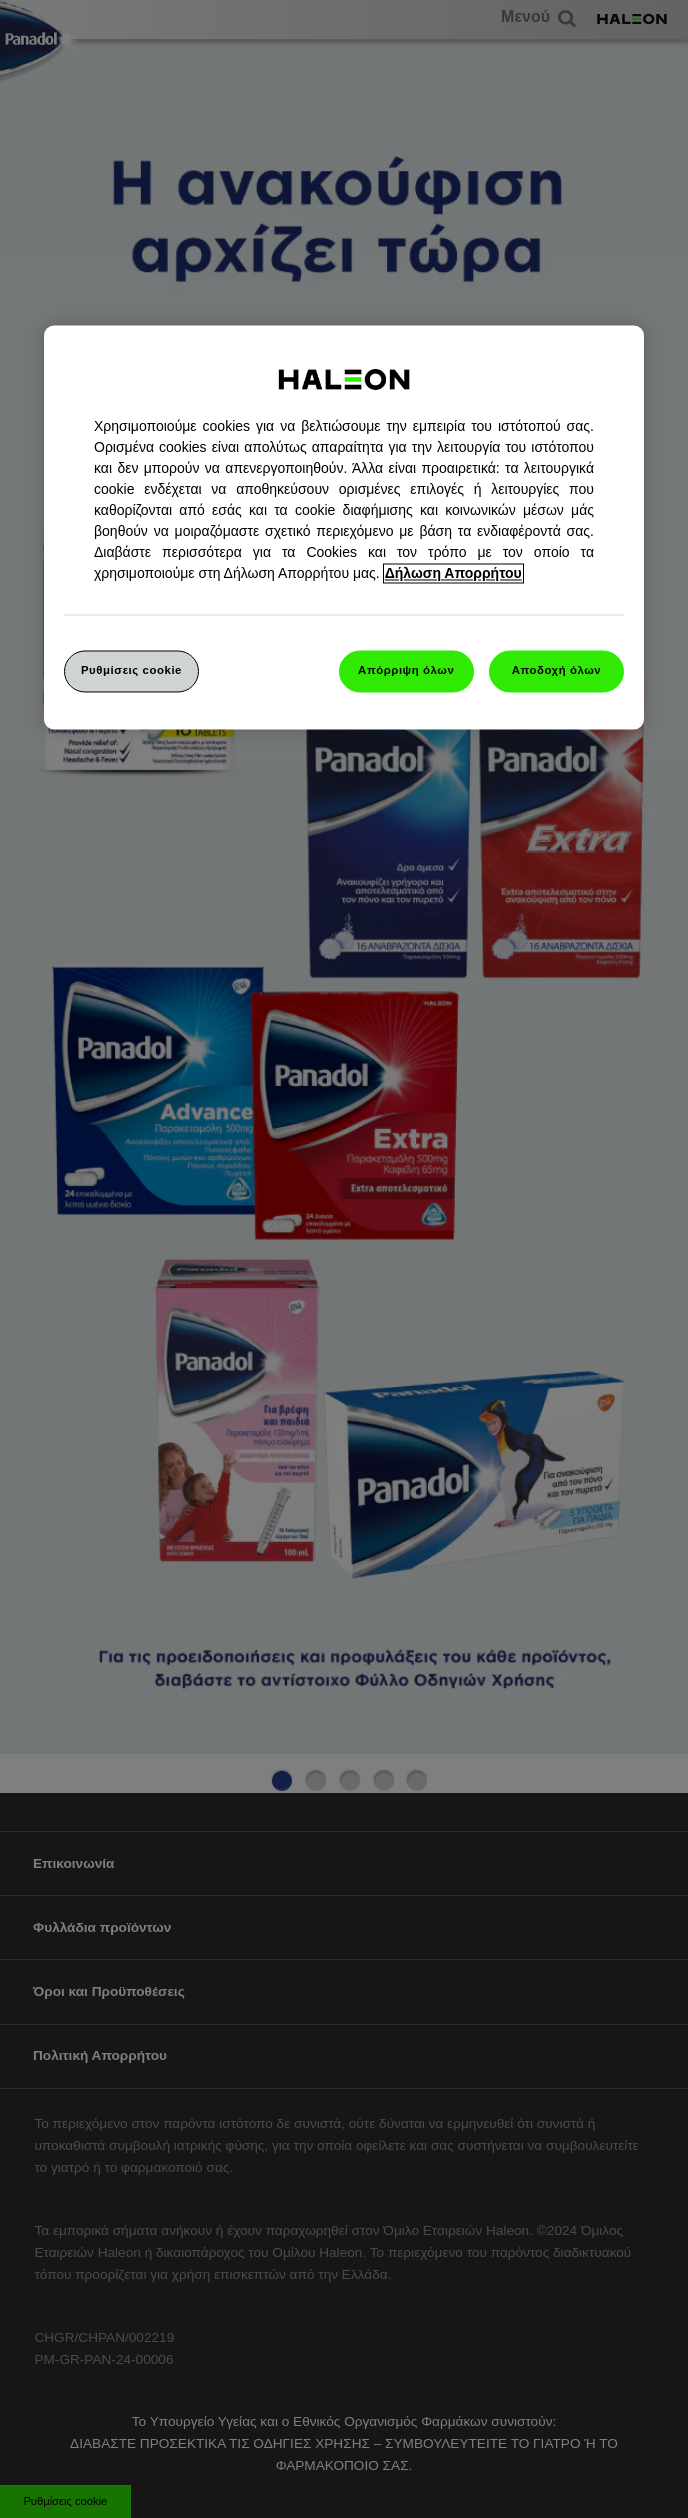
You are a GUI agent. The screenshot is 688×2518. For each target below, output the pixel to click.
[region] (344, 527)
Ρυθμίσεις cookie (131, 670)
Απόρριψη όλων (406, 670)
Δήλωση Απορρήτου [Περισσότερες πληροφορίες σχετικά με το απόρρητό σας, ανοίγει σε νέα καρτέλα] (453, 573)
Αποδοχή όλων (557, 670)
